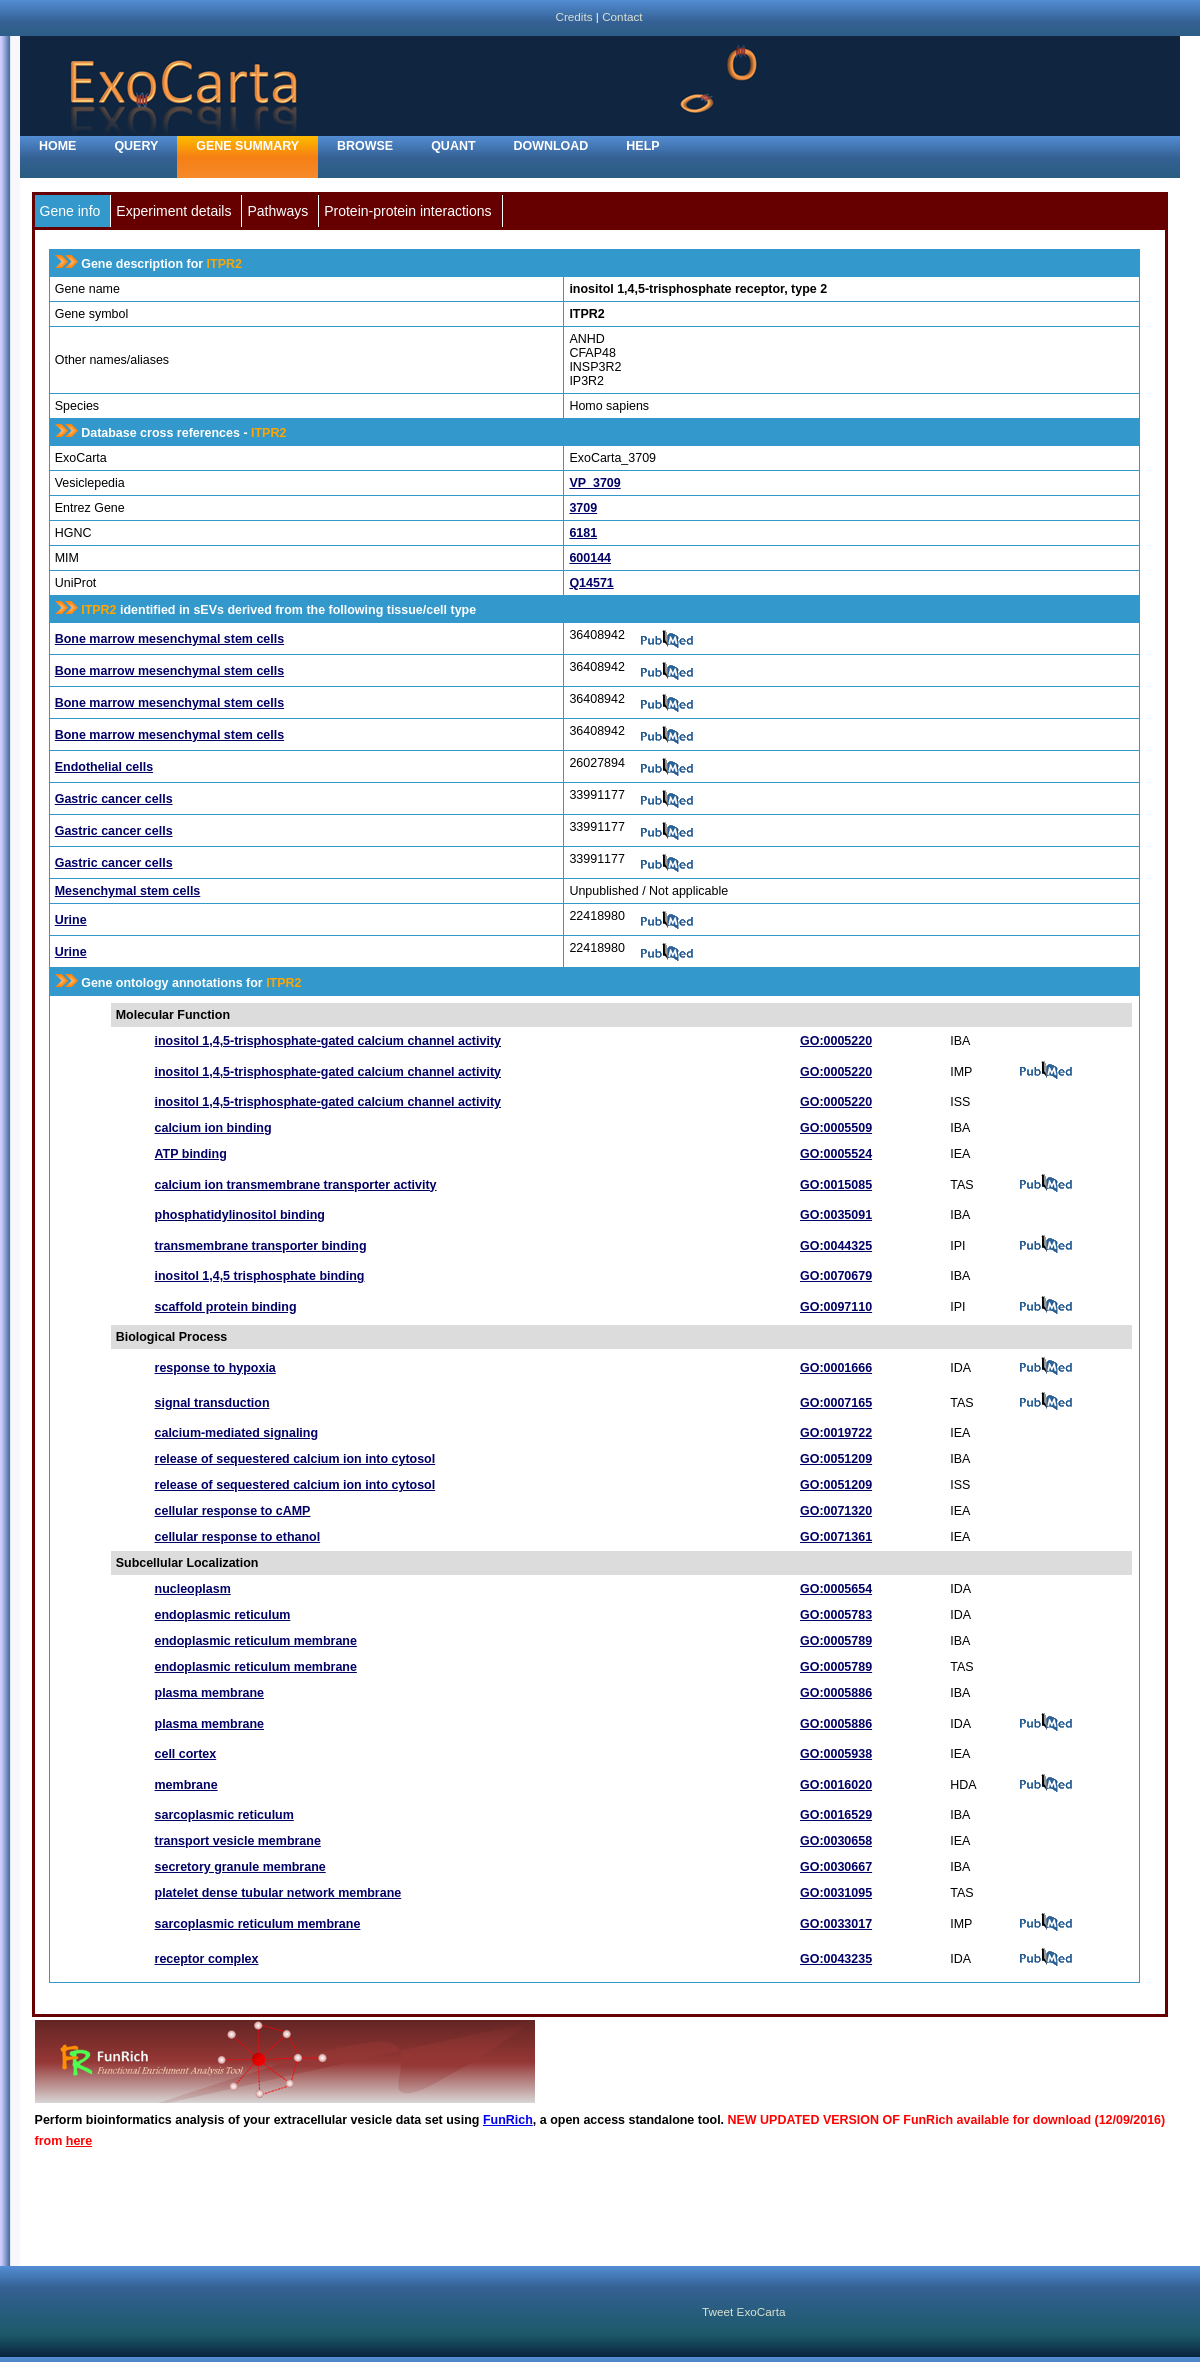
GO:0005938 (836, 1754)
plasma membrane (210, 1693)
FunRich (508, 2120)
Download (551, 146)
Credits (573, 16)
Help (642, 146)
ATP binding (191, 1154)
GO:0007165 (836, 1403)
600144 (590, 558)
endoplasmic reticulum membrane (256, 1641)
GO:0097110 (836, 1307)
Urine (71, 920)
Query (136, 146)
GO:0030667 (836, 1867)
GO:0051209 (836, 1459)
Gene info (70, 211)
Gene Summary (247, 146)
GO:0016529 (836, 1815)
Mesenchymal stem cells (128, 891)
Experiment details (173, 211)
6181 (583, 533)
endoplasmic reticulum (223, 1615)
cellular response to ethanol (238, 1537)
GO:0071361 (836, 1537)
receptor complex (207, 1959)
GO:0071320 (836, 1511)
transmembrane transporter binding (261, 1246)
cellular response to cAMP (233, 1511)
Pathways (277, 211)
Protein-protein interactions (407, 211)
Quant (453, 146)
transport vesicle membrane (238, 1841)
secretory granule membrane (240, 1867)
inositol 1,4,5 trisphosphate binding (260, 1276)
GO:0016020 (836, 1785)
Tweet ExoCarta (743, 2311)
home (57, 146)
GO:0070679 (836, 1276)
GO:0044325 (836, 1246)
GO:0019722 (836, 1433)
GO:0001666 (836, 1368)
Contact (622, 16)
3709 (583, 508)
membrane (186, 1785)
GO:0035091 (836, 1215)
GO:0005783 (836, 1615)
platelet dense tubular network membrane (278, 1893)
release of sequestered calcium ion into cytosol (295, 1459)
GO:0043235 (836, 1959)
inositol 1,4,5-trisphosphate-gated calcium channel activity (328, 1041)
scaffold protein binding (226, 1307)
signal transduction (212, 1403)
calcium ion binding (213, 1128)
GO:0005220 (836, 1041)
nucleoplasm (193, 1589)
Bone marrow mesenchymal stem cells (169, 639)
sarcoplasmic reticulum (224, 1815)
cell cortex (186, 1754)
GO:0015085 (836, 1185)
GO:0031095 (836, 1893)
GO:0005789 (836, 1641)
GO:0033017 (836, 1924)
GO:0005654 (836, 1589)
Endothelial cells (104, 767)
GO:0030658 (836, 1841)
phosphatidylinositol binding (240, 1215)
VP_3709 (594, 483)
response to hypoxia (215, 1368)
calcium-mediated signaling (237, 1433)
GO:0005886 (836, 1693)
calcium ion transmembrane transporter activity (296, 1185)
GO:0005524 (836, 1154)
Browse (365, 146)
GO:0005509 (836, 1128)
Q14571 (591, 583)
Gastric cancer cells (114, 799)
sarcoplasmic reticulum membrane (258, 1924)
